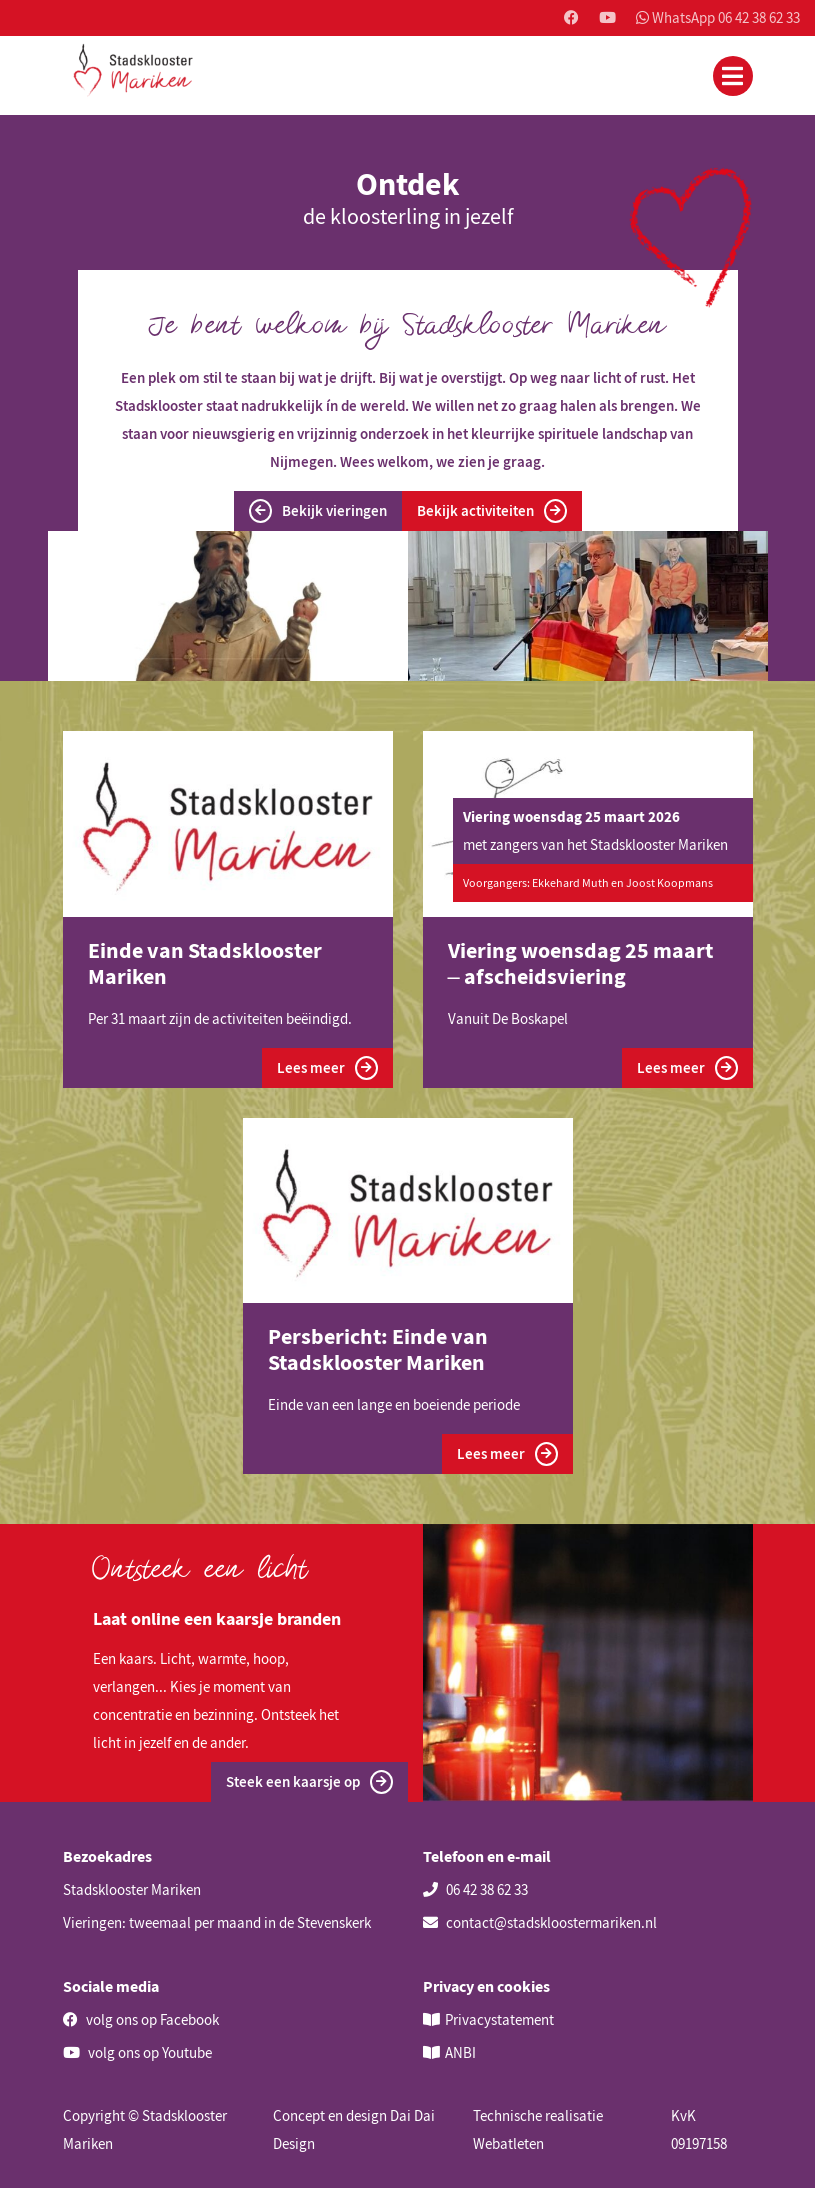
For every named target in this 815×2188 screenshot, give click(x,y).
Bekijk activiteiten (492, 511)
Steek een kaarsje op (309, 1782)
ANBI (460, 2052)
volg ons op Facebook (141, 2019)
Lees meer (327, 1068)
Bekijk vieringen (318, 511)
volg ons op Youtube (137, 2052)
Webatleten (508, 2143)
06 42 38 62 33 (475, 1889)
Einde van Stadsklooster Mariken (205, 963)
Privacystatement (499, 2019)
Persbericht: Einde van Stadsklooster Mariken (378, 1349)
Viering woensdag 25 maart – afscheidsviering (580, 963)
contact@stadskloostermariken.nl (540, 1922)
